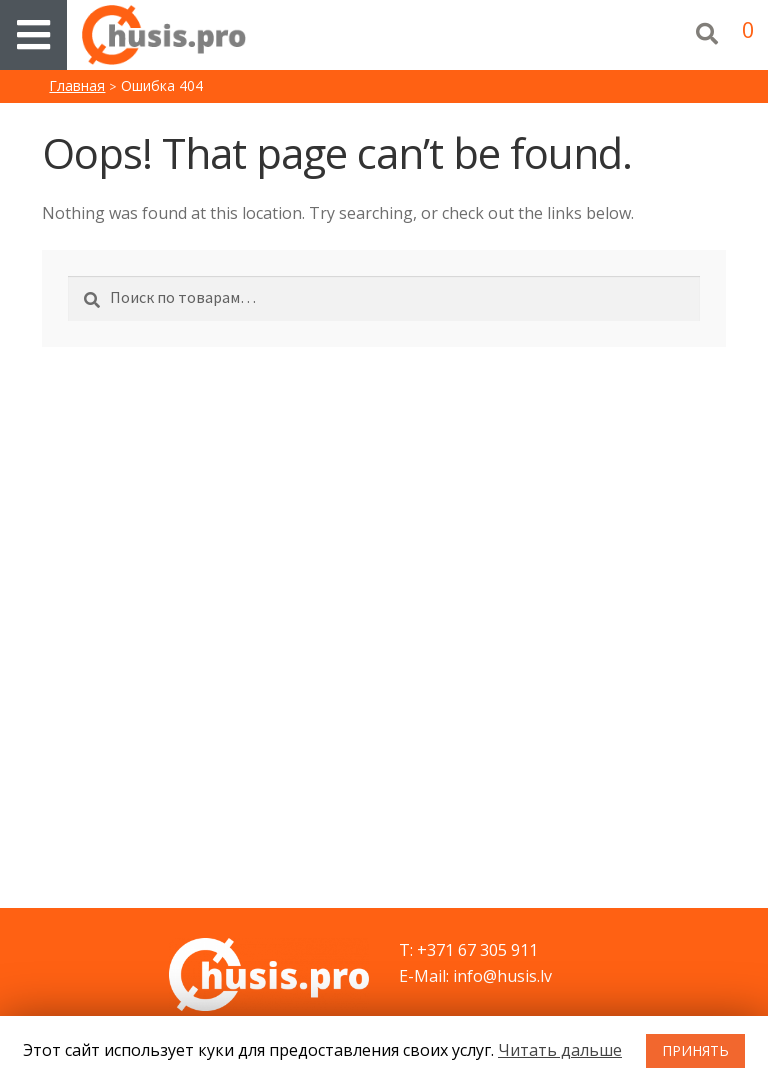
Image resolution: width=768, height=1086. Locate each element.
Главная (77, 85)
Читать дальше (560, 1050)
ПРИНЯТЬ (695, 1050)
